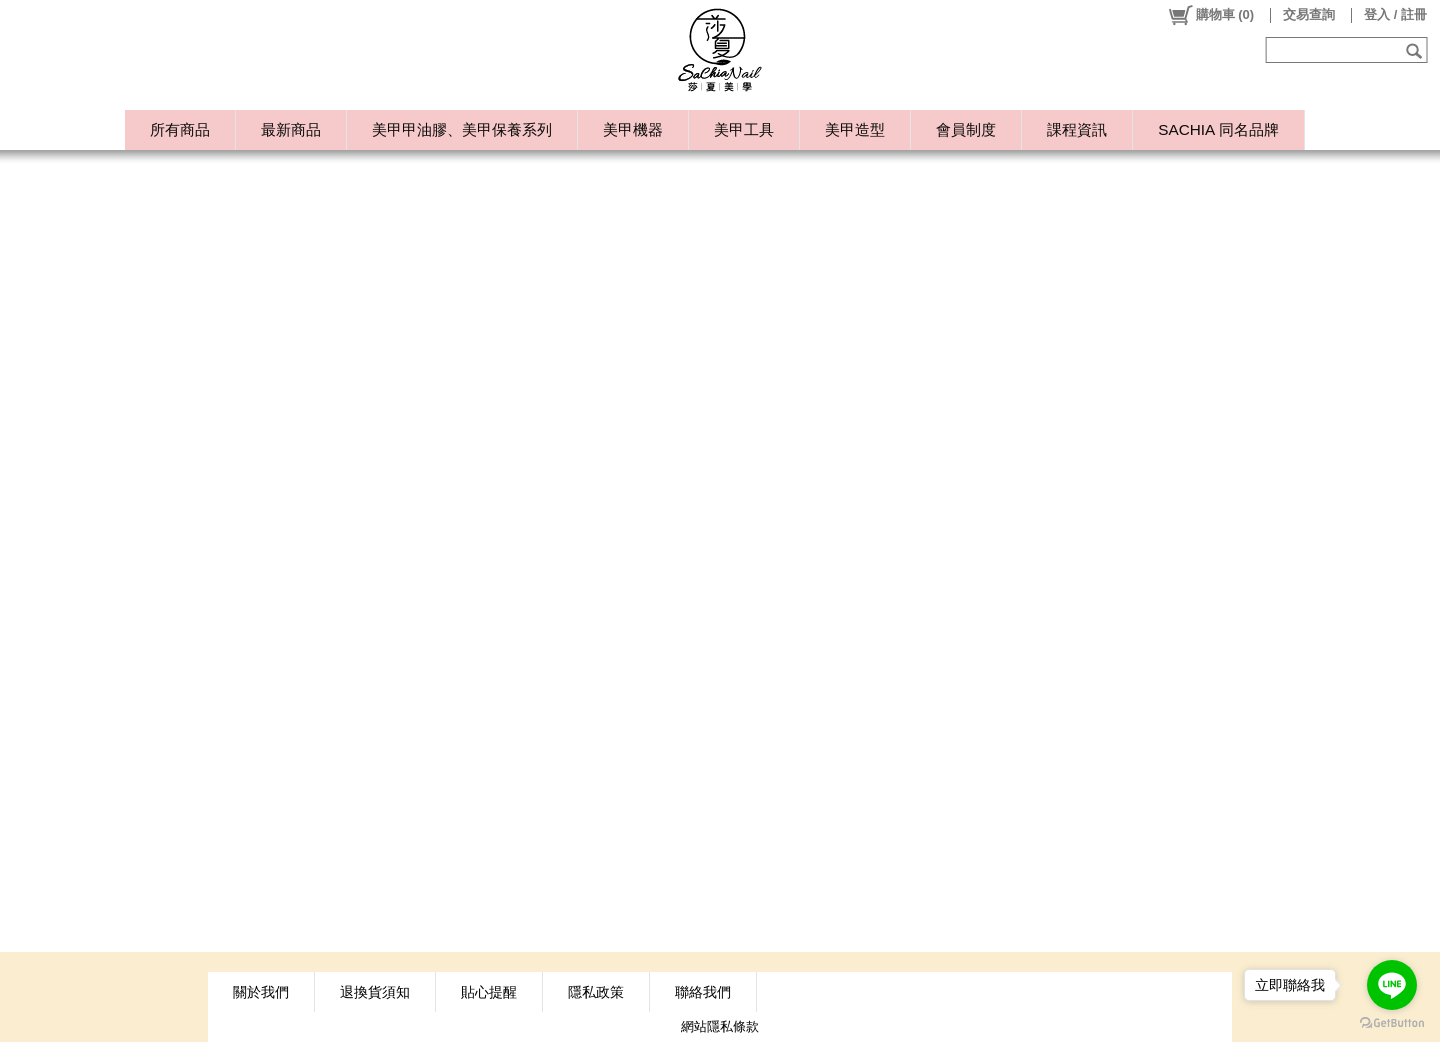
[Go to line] (1392, 985)
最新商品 (291, 129)
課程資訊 (1077, 129)
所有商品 (180, 129)
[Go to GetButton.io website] (1392, 1022)
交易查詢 (1309, 14)
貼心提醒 (489, 992)
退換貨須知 (375, 992)
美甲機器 (633, 129)
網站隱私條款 (720, 1026)
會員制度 (966, 129)
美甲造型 (855, 129)
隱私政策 (596, 992)
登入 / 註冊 (1395, 14)
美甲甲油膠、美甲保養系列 (462, 129)
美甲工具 (744, 129)
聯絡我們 (703, 992)
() (1210, 15)
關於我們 (261, 992)
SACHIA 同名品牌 (1218, 129)
